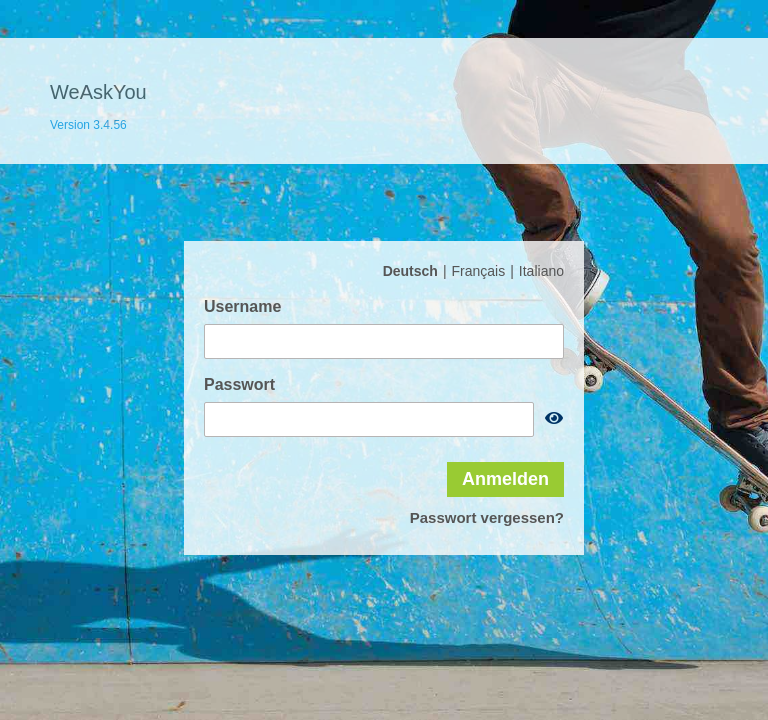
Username (242, 306)
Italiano (541, 271)
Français (479, 271)
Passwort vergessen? (487, 517)
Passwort (239, 384)
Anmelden (505, 479)
